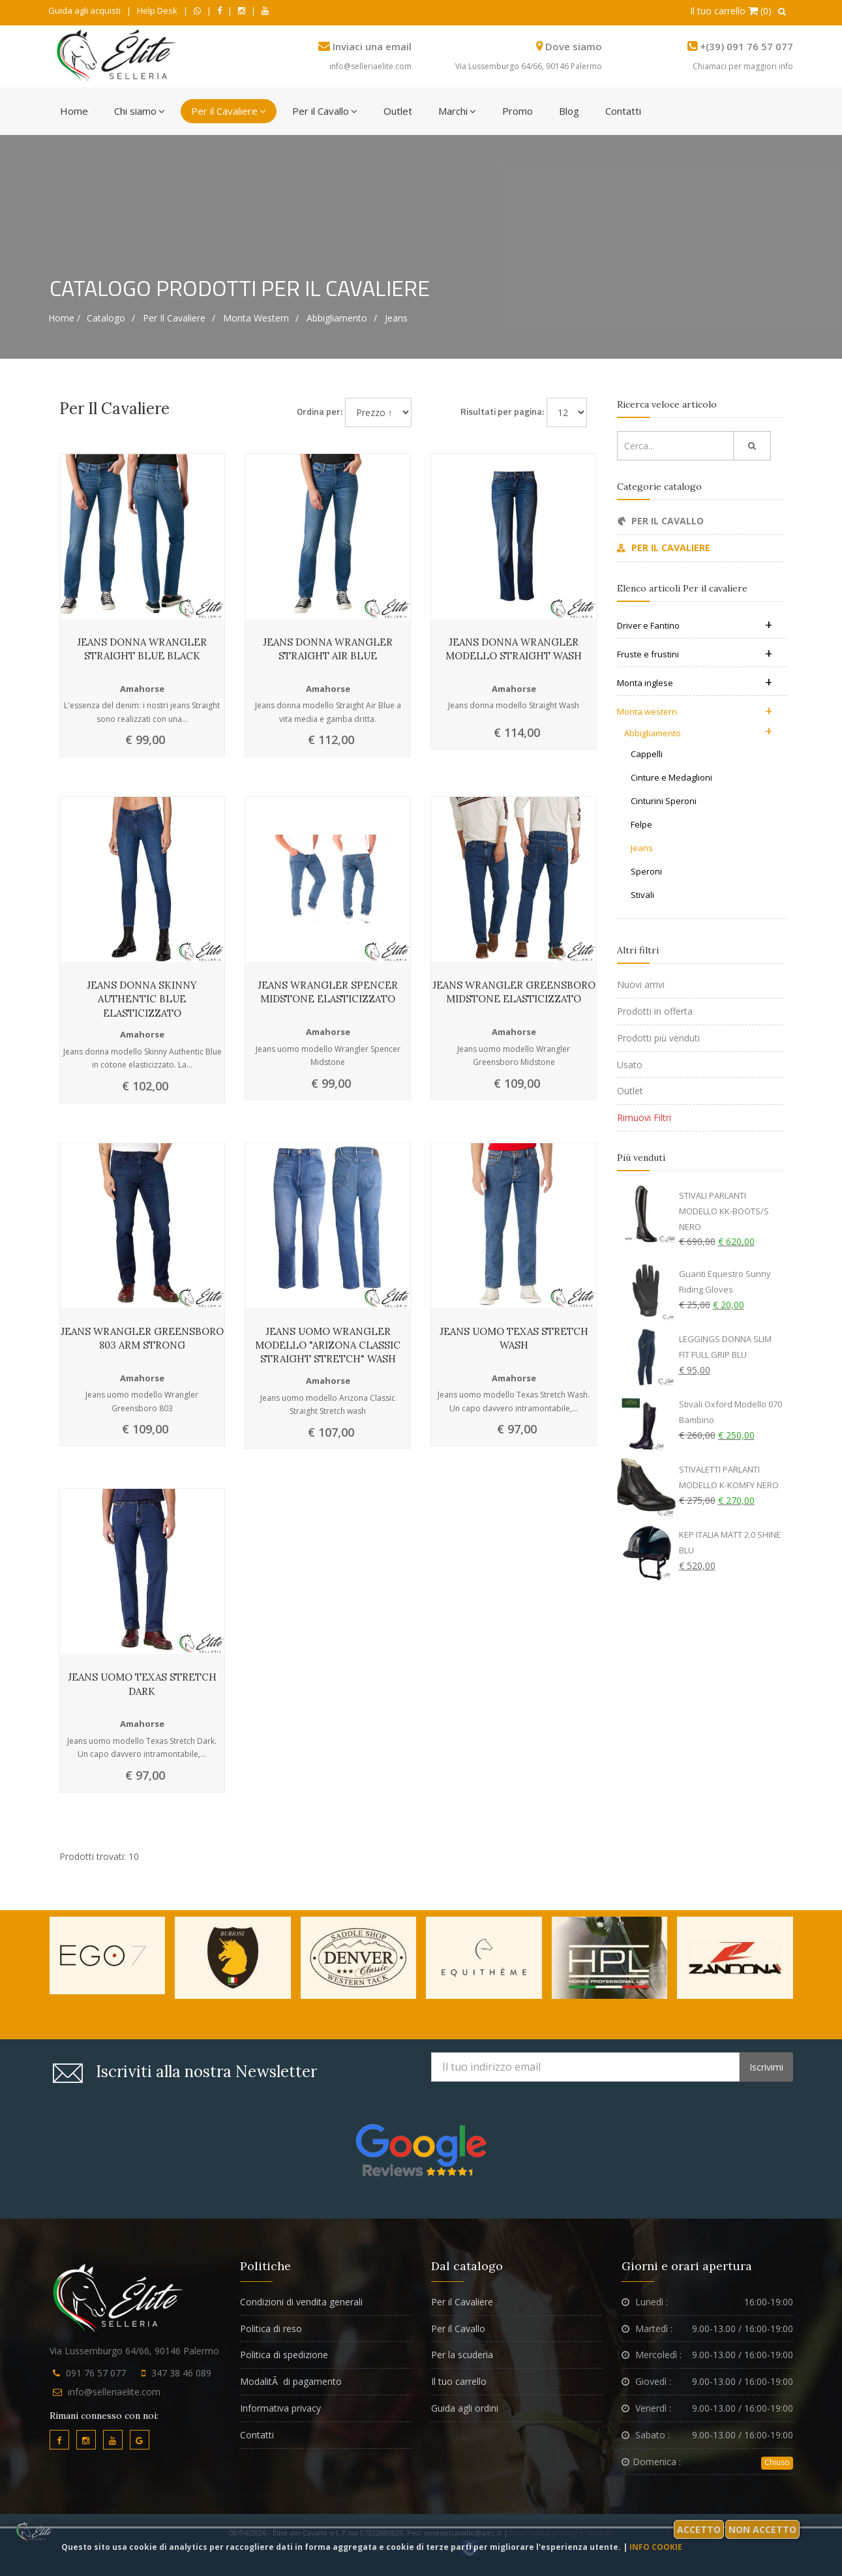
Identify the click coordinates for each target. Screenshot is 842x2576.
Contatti (623, 110)
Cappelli (647, 754)
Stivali (642, 895)
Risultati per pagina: (502, 411)
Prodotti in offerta (655, 1011)
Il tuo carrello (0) (731, 11)
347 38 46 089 (181, 2373)
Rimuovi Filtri (644, 1117)
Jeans (396, 318)
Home (74, 110)
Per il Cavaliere (228, 110)
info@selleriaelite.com (370, 66)
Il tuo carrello (459, 2381)
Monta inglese (694, 683)
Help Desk (157, 10)
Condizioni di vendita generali (301, 2302)
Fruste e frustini (694, 654)
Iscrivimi (766, 2067)
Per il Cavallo (324, 110)
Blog (569, 110)
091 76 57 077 (96, 2373)
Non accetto (762, 2529)
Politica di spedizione (284, 2354)
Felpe (641, 824)
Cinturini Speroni (664, 801)
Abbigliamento (337, 318)
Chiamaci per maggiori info (743, 66)
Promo (517, 110)
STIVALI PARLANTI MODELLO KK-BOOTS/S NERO (724, 1211)
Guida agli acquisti (84, 10)
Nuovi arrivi (641, 984)
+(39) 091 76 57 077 (746, 46)
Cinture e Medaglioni (671, 777)
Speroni (646, 871)
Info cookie (655, 2547)
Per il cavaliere (174, 318)
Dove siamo (573, 46)
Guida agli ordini (464, 2408)
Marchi (457, 110)
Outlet (397, 110)
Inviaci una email (372, 46)
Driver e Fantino (694, 625)
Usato (629, 1064)
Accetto (699, 2529)
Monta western (256, 318)
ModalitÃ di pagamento (291, 2381)
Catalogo (106, 318)
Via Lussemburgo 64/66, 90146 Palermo (528, 66)
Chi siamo (139, 110)
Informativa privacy (280, 2408)
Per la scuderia (462, 2354)
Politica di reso (271, 2328)
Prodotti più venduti (658, 1038)
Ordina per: (319, 411)
